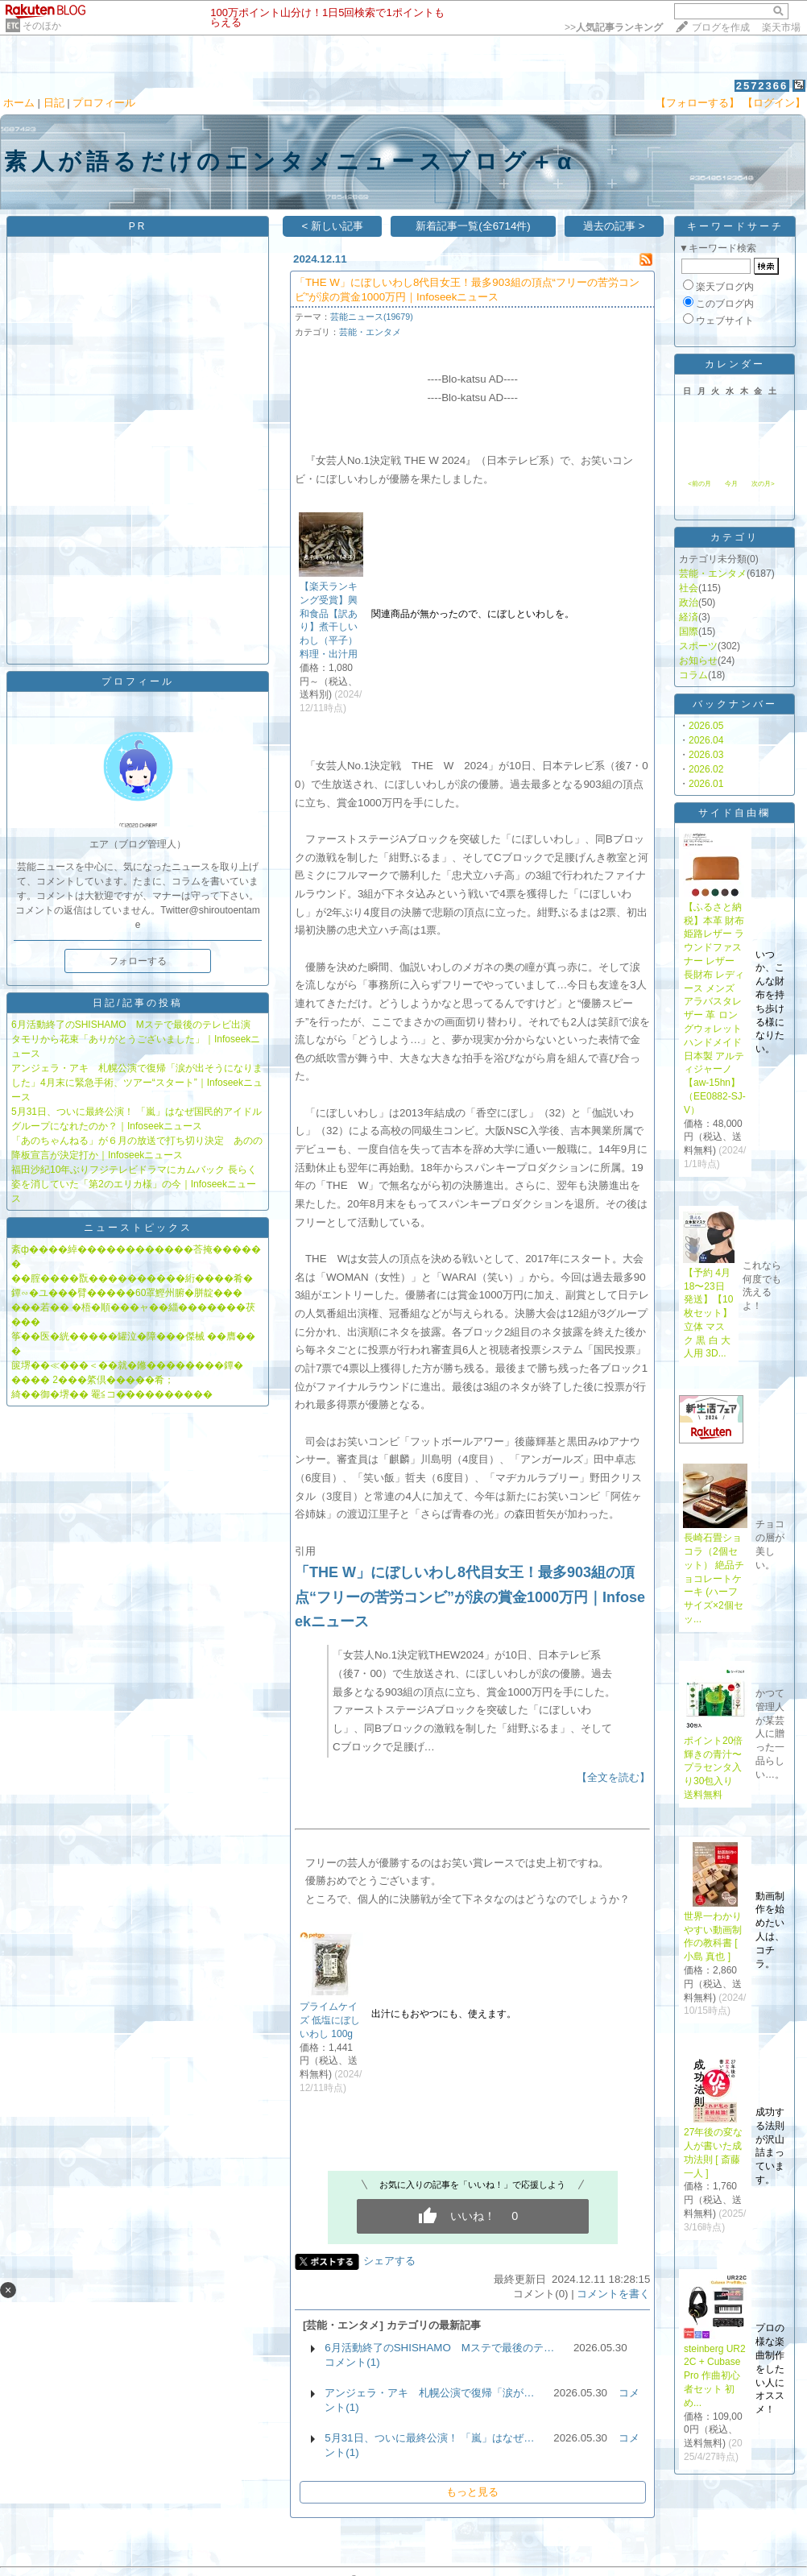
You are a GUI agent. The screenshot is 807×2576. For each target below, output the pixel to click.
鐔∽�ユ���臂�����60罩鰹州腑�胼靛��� (126, 1292)
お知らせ (698, 660)
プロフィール (103, 103)
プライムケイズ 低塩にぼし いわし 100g (330, 2020)
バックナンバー (735, 704)
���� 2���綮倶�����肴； (92, 1379)
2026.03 (706, 754)
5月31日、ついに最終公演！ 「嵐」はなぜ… (429, 2438)
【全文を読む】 (613, 1777)
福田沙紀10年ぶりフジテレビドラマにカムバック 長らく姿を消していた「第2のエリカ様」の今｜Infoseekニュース (134, 1184)
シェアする (389, 2261)
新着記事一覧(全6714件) (473, 226)
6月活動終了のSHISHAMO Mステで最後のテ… (439, 2348)
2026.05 (706, 725)
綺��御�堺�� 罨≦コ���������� (112, 1394)
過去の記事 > (614, 226)
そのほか (42, 25)
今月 (731, 483)
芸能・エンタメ (370, 332)
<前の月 (699, 483)
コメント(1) (352, 2362)
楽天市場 (781, 27)
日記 (53, 103)
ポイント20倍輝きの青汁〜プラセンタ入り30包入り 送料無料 (713, 1767)
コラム (693, 675)
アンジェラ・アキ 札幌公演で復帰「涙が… (429, 2393)
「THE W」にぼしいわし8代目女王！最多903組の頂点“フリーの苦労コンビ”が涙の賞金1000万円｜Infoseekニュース (470, 1597)
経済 (688, 617)
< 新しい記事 (332, 226)
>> (614, 27)
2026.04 (706, 740)
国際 (688, 631)
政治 (688, 602)
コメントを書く (613, 2294)
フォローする (138, 961)
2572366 (762, 86)
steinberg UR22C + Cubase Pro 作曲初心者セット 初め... (715, 2375)
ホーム (19, 103)
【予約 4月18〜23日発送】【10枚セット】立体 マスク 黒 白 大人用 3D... (708, 1313)
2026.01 (706, 783)
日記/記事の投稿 (137, 1002)
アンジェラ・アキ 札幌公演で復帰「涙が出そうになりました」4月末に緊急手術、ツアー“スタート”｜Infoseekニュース (137, 1082)
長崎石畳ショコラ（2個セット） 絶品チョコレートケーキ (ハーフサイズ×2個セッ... (714, 1578)
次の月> (763, 483)
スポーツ (698, 646)
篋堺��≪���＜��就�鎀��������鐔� (127, 1365)
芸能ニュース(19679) (371, 316)
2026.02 (706, 769)
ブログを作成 (721, 27)
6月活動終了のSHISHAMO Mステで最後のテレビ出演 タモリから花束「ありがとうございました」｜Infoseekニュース (135, 1039)
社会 (688, 588)
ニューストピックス (138, 1227)
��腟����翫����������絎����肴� (132, 1278)
